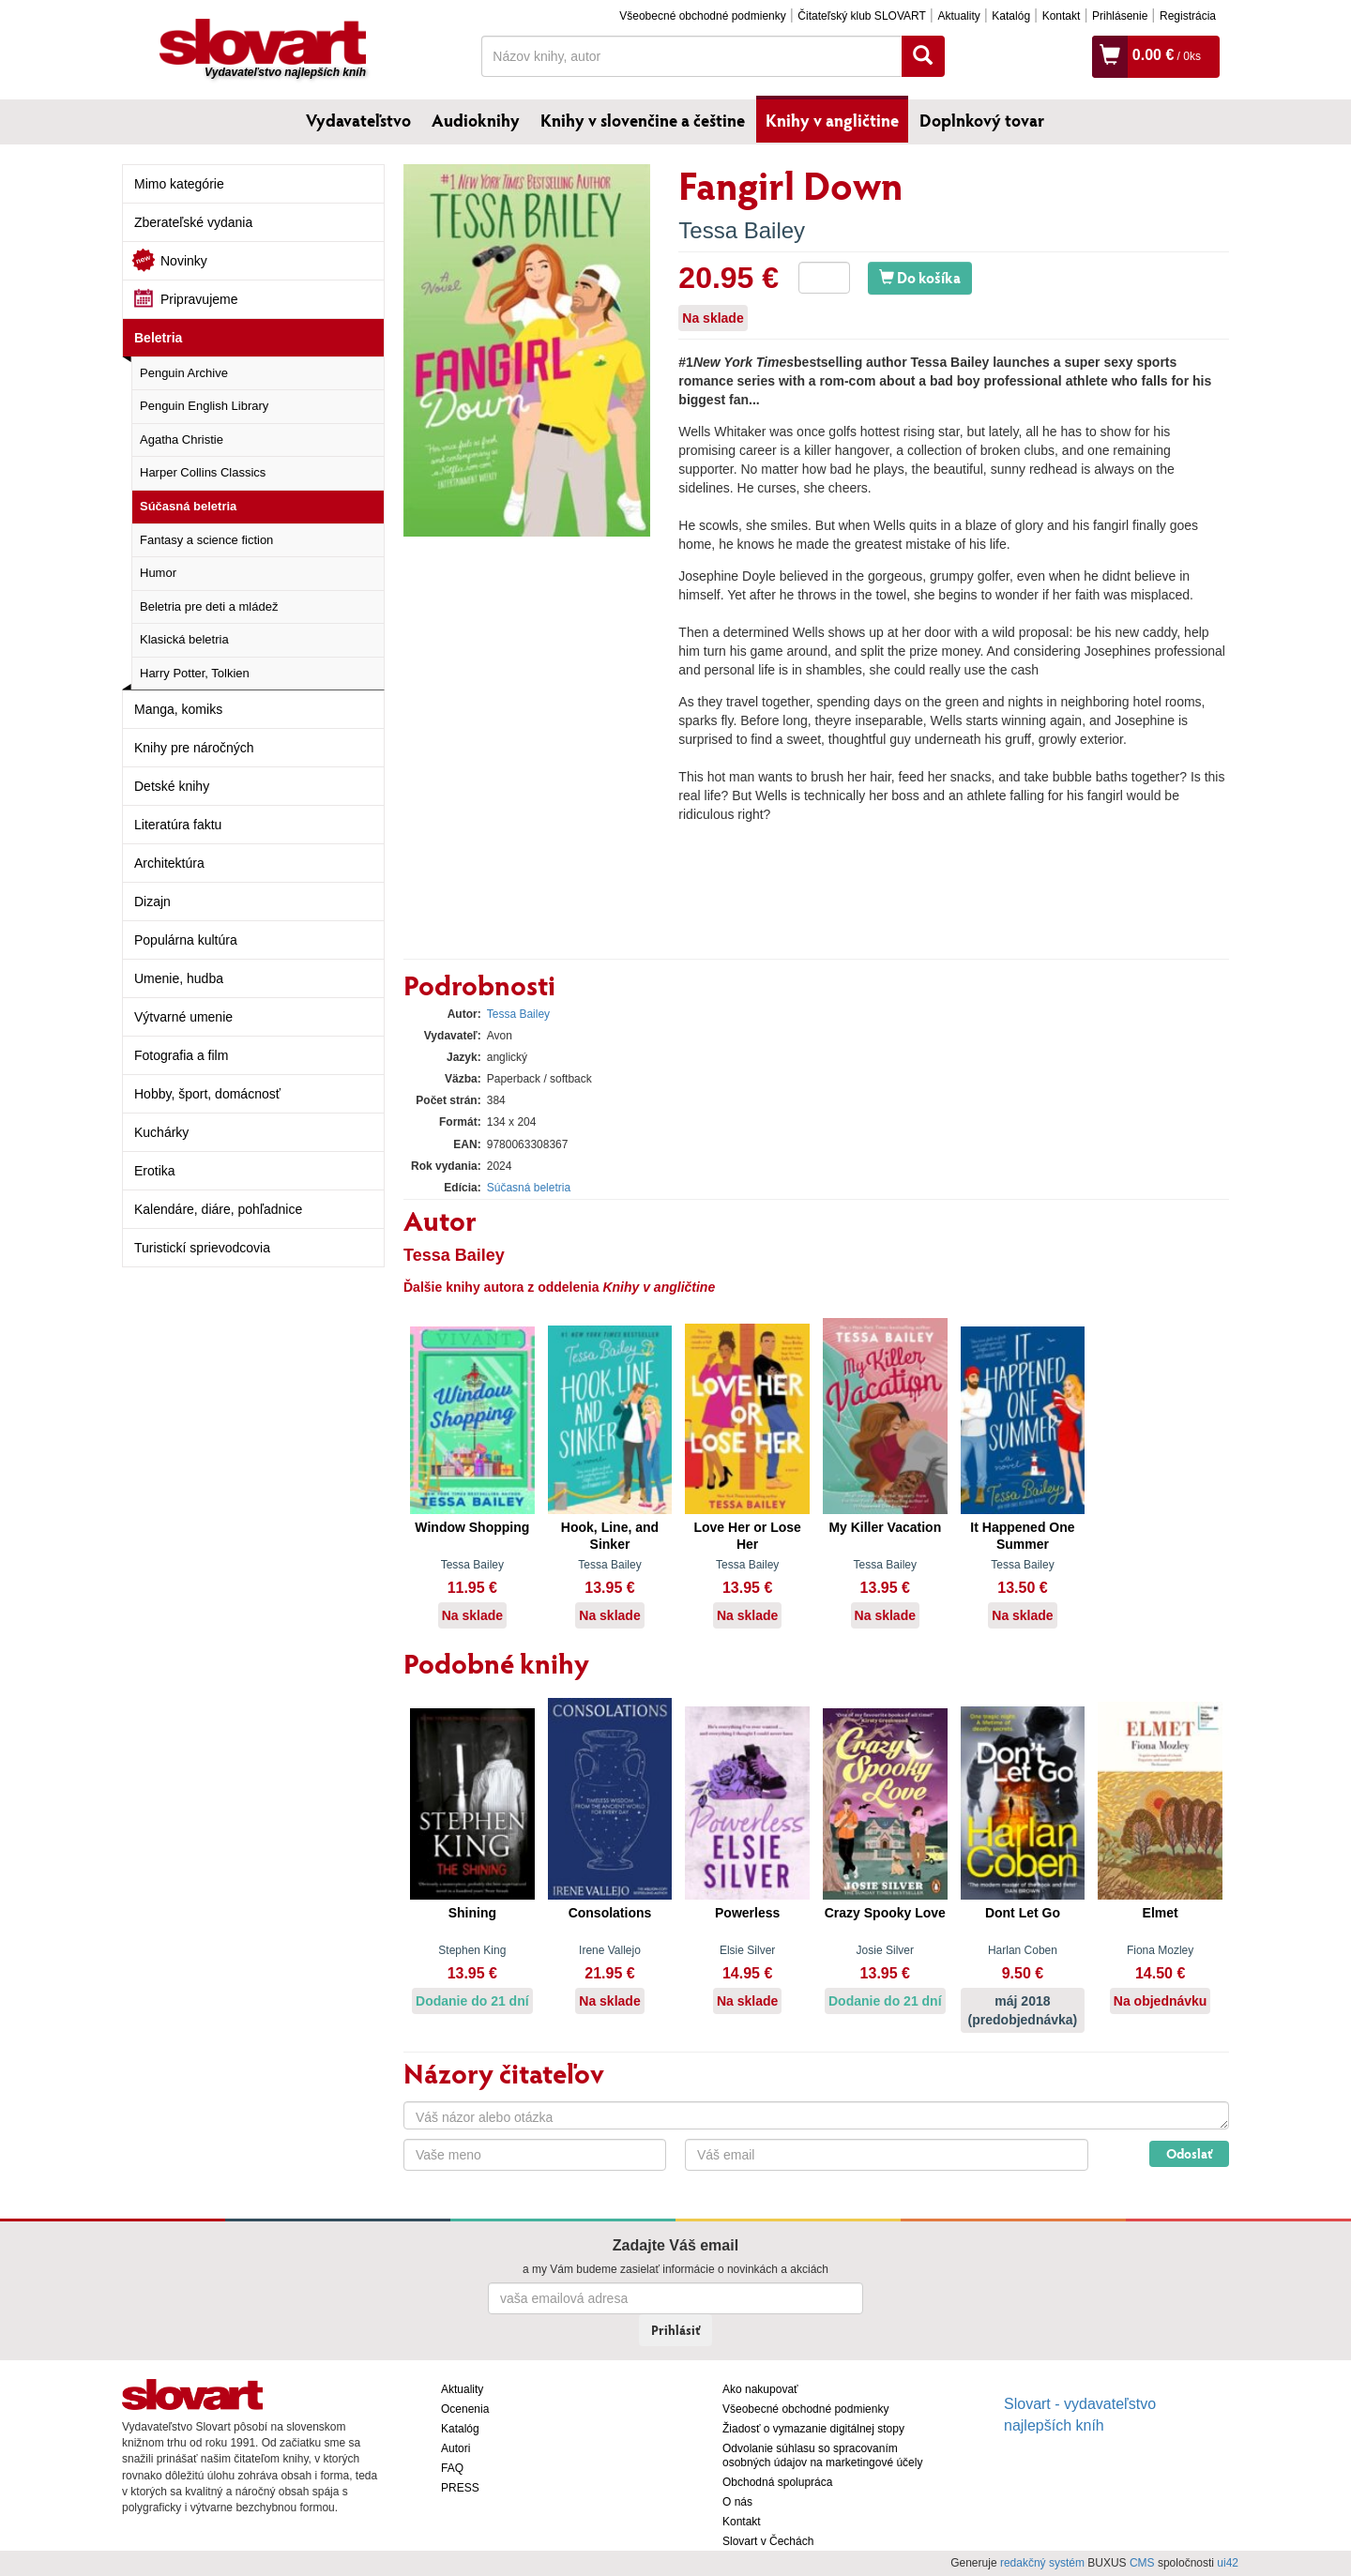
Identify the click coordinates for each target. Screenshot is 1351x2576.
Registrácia (1188, 16)
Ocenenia (465, 2409)
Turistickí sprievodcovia (202, 1247)
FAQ (452, 2468)
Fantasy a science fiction (206, 540)
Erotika (154, 1170)
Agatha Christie (181, 439)
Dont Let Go (1022, 1912)
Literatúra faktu (177, 824)
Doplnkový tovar (981, 120)
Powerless (747, 1912)
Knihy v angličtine (832, 120)
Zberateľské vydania (193, 222)
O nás (737, 2501)
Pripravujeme (198, 299)
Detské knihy (171, 786)
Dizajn (152, 901)
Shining (472, 1912)
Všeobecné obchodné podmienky (702, 16)
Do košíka (920, 277)
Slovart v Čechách (767, 2541)
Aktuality (958, 16)
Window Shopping (472, 1527)
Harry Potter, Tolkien (195, 673)
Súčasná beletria (188, 506)
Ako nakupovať (760, 2389)
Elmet (1160, 1912)
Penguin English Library (204, 406)
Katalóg (1011, 16)
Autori (455, 2448)
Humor (158, 573)
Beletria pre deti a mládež (209, 606)
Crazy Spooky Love (885, 1912)
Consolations (610, 1912)
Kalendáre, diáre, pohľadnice (218, 1209)
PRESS (460, 2487)
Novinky (183, 260)
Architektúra (169, 863)
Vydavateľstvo (358, 120)
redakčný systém (1042, 2562)
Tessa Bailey (741, 230)
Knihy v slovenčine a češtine (642, 120)
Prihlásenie (1119, 16)
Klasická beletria (184, 639)
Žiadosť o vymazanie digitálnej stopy (813, 2428)
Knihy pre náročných (194, 747)
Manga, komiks (178, 709)
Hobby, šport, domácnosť (207, 1093)
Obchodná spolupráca (777, 2482)
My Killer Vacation (884, 1527)
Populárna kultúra (185, 939)
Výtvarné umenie (183, 1016)
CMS (1142, 2562)
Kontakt (1061, 16)
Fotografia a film (181, 1055)
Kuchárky (161, 1132)
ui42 (1227, 2562)
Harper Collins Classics (203, 472)
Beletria (158, 337)
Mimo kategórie (179, 183)
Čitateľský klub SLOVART (861, 16)
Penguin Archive (184, 373)
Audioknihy (476, 120)
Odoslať (1189, 2153)
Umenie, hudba (178, 978)
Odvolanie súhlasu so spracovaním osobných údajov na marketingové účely (822, 2455)
